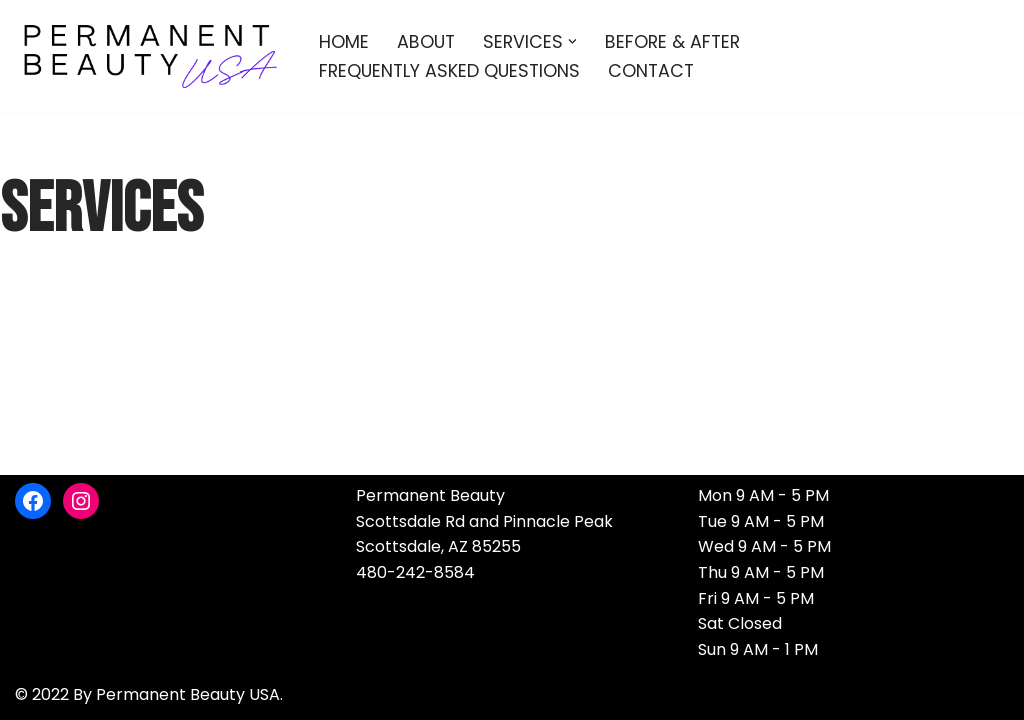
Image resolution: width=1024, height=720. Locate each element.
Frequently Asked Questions (449, 71)
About (426, 42)
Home (344, 42)
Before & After (672, 42)
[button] (572, 41)
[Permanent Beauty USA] (150, 56)
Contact (651, 71)
